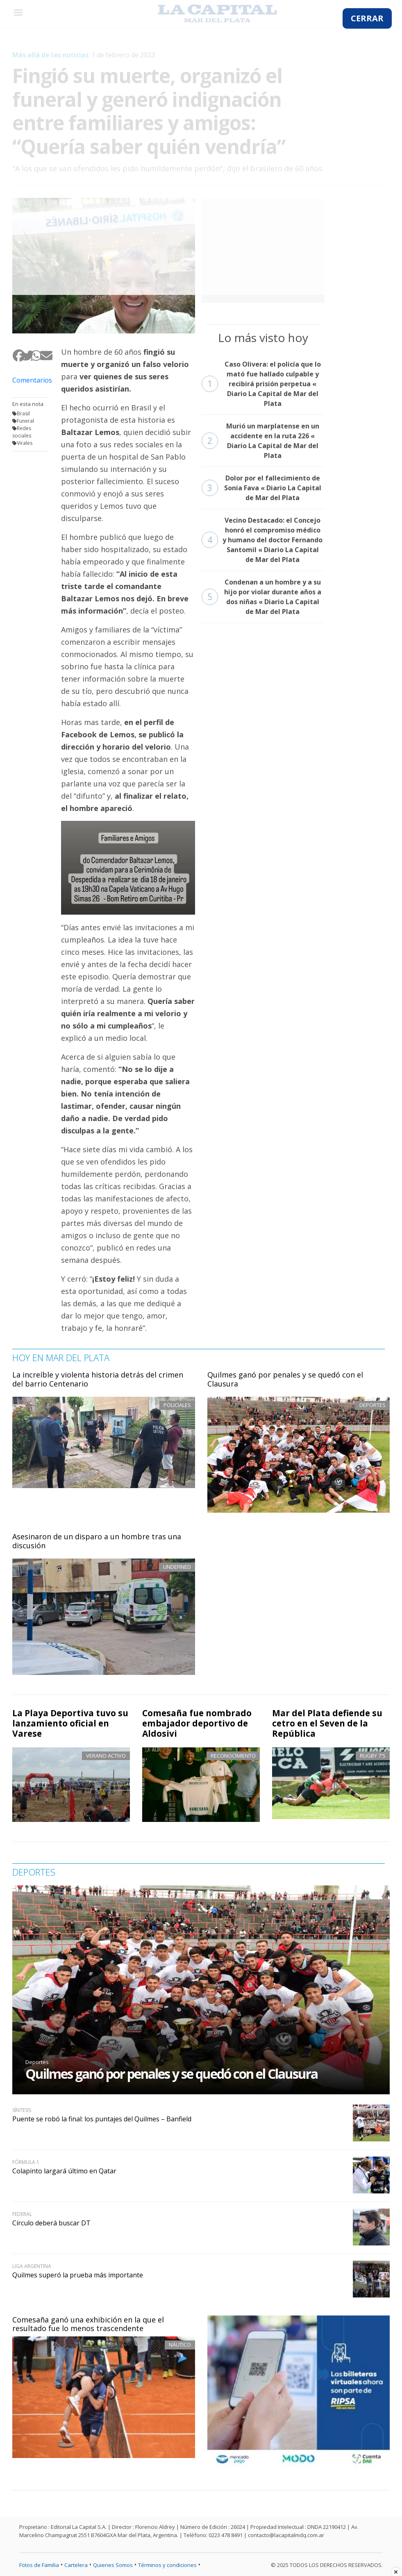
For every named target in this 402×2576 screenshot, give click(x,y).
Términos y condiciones (167, 2565)
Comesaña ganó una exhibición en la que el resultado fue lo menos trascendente (88, 2324)
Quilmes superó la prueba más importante (77, 2274)
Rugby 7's (373, 1755)
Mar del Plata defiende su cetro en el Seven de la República (327, 1723)
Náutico (180, 2344)
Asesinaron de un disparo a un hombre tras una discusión (96, 1541)
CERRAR (367, 18)
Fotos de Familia (39, 2565)
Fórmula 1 (25, 2162)
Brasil (23, 413)
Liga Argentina (31, 2266)
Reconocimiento (233, 1755)
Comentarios (30, 380)
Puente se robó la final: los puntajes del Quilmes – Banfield (101, 2118)
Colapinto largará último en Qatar (64, 2170)
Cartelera (76, 2565)
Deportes (37, 2062)
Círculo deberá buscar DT (51, 2222)
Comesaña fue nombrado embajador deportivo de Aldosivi (197, 1723)
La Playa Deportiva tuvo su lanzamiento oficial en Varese (70, 1723)
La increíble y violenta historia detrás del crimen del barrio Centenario (97, 1379)
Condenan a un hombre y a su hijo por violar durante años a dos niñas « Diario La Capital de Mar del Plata (261, 597)
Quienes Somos (113, 2565)
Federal (22, 2214)
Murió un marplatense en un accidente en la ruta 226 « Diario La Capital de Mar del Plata (260, 440)
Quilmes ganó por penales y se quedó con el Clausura (285, 1379)
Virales (24, 443)
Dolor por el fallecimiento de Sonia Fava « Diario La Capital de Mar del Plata (261, 488)
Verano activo (106, 1755)
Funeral (25, 420)
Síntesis (21, 2110)
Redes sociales (21, 432)
